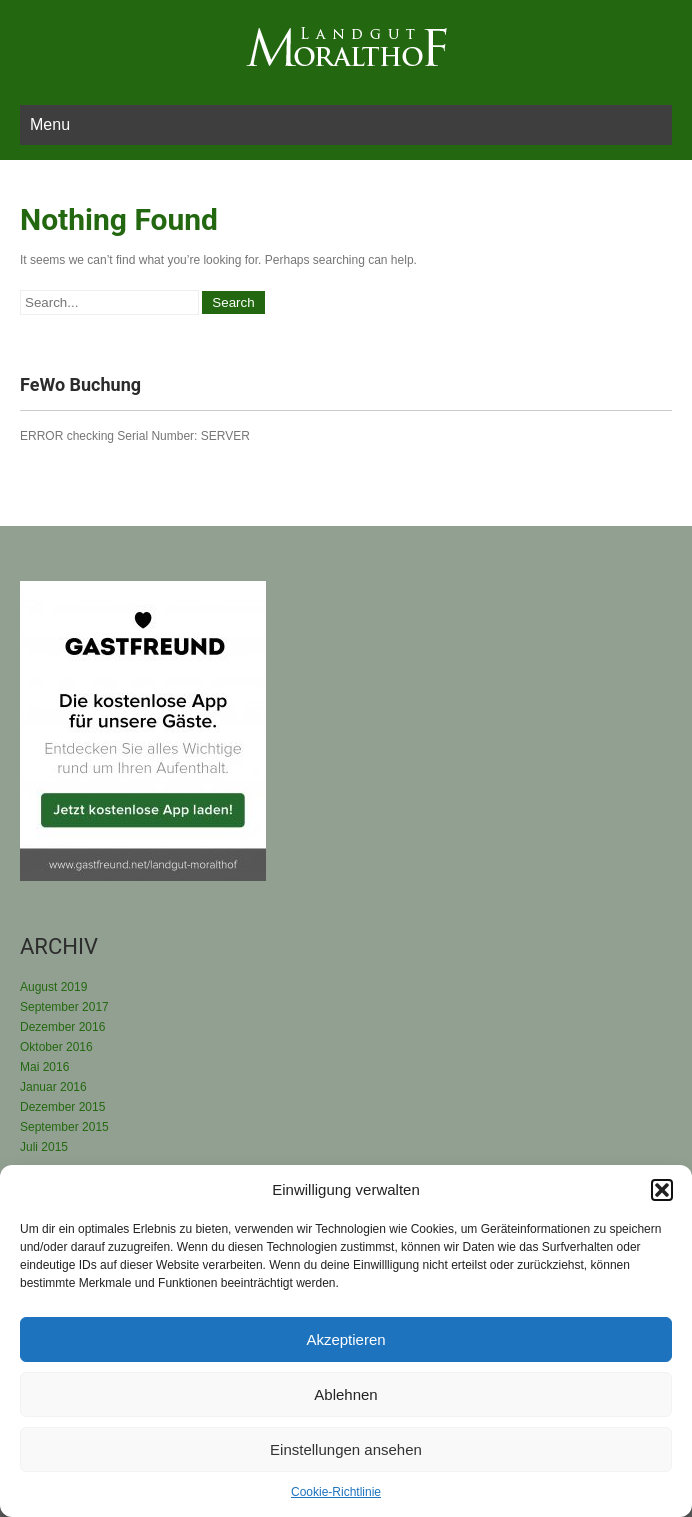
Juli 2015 (44, 1147)
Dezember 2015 (62, 1107)
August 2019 (53, 987)
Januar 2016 (53, 1087)
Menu (50, 124)
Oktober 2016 (56, 1047)
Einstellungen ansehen (346, 1449)
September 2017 (64, 1007)
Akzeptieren (345, 1339)
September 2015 (64, 1127)
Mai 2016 (44, 1067)
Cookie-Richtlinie (336, 1492)
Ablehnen (345, 1394)
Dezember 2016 (62, 1027)
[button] (662, 1190)
